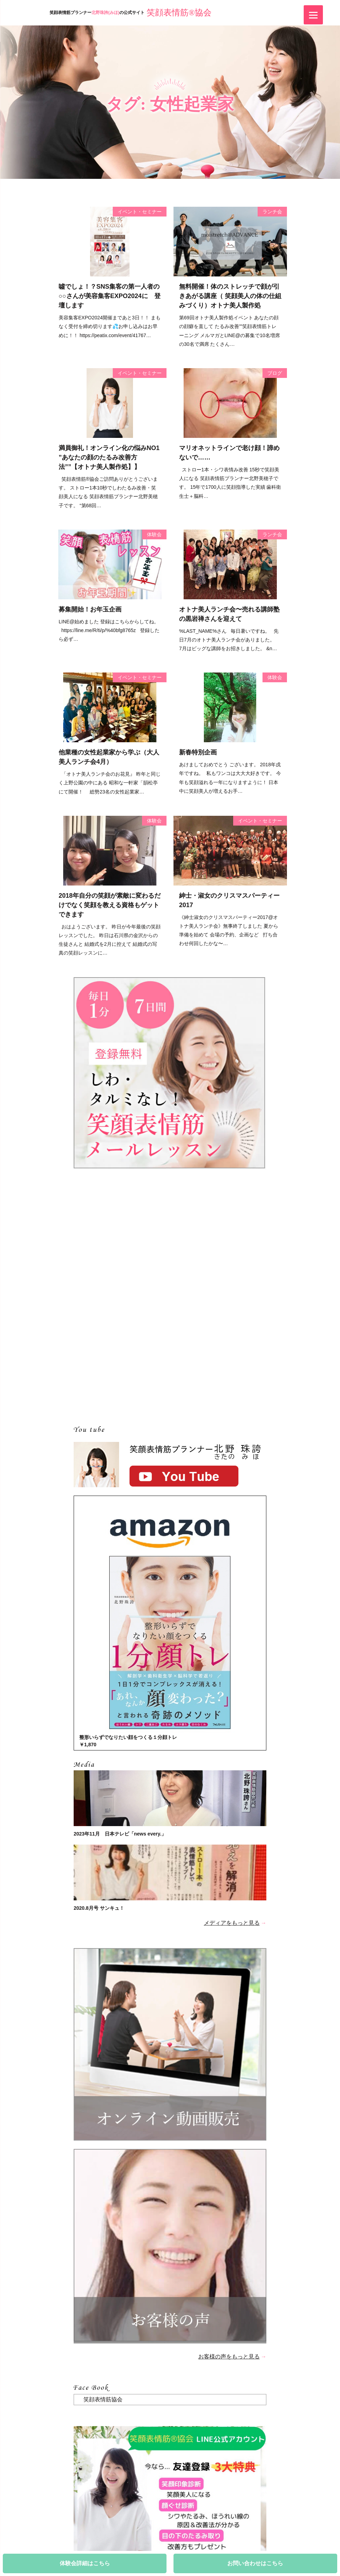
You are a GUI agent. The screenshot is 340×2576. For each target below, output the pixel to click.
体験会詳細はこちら (85, 2563)
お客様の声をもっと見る (229, 2357)
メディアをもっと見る (232, 1923)
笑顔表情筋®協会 (179, 12)
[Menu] (313, 14)
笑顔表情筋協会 (103, 2399)
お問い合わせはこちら (255, 2563)
